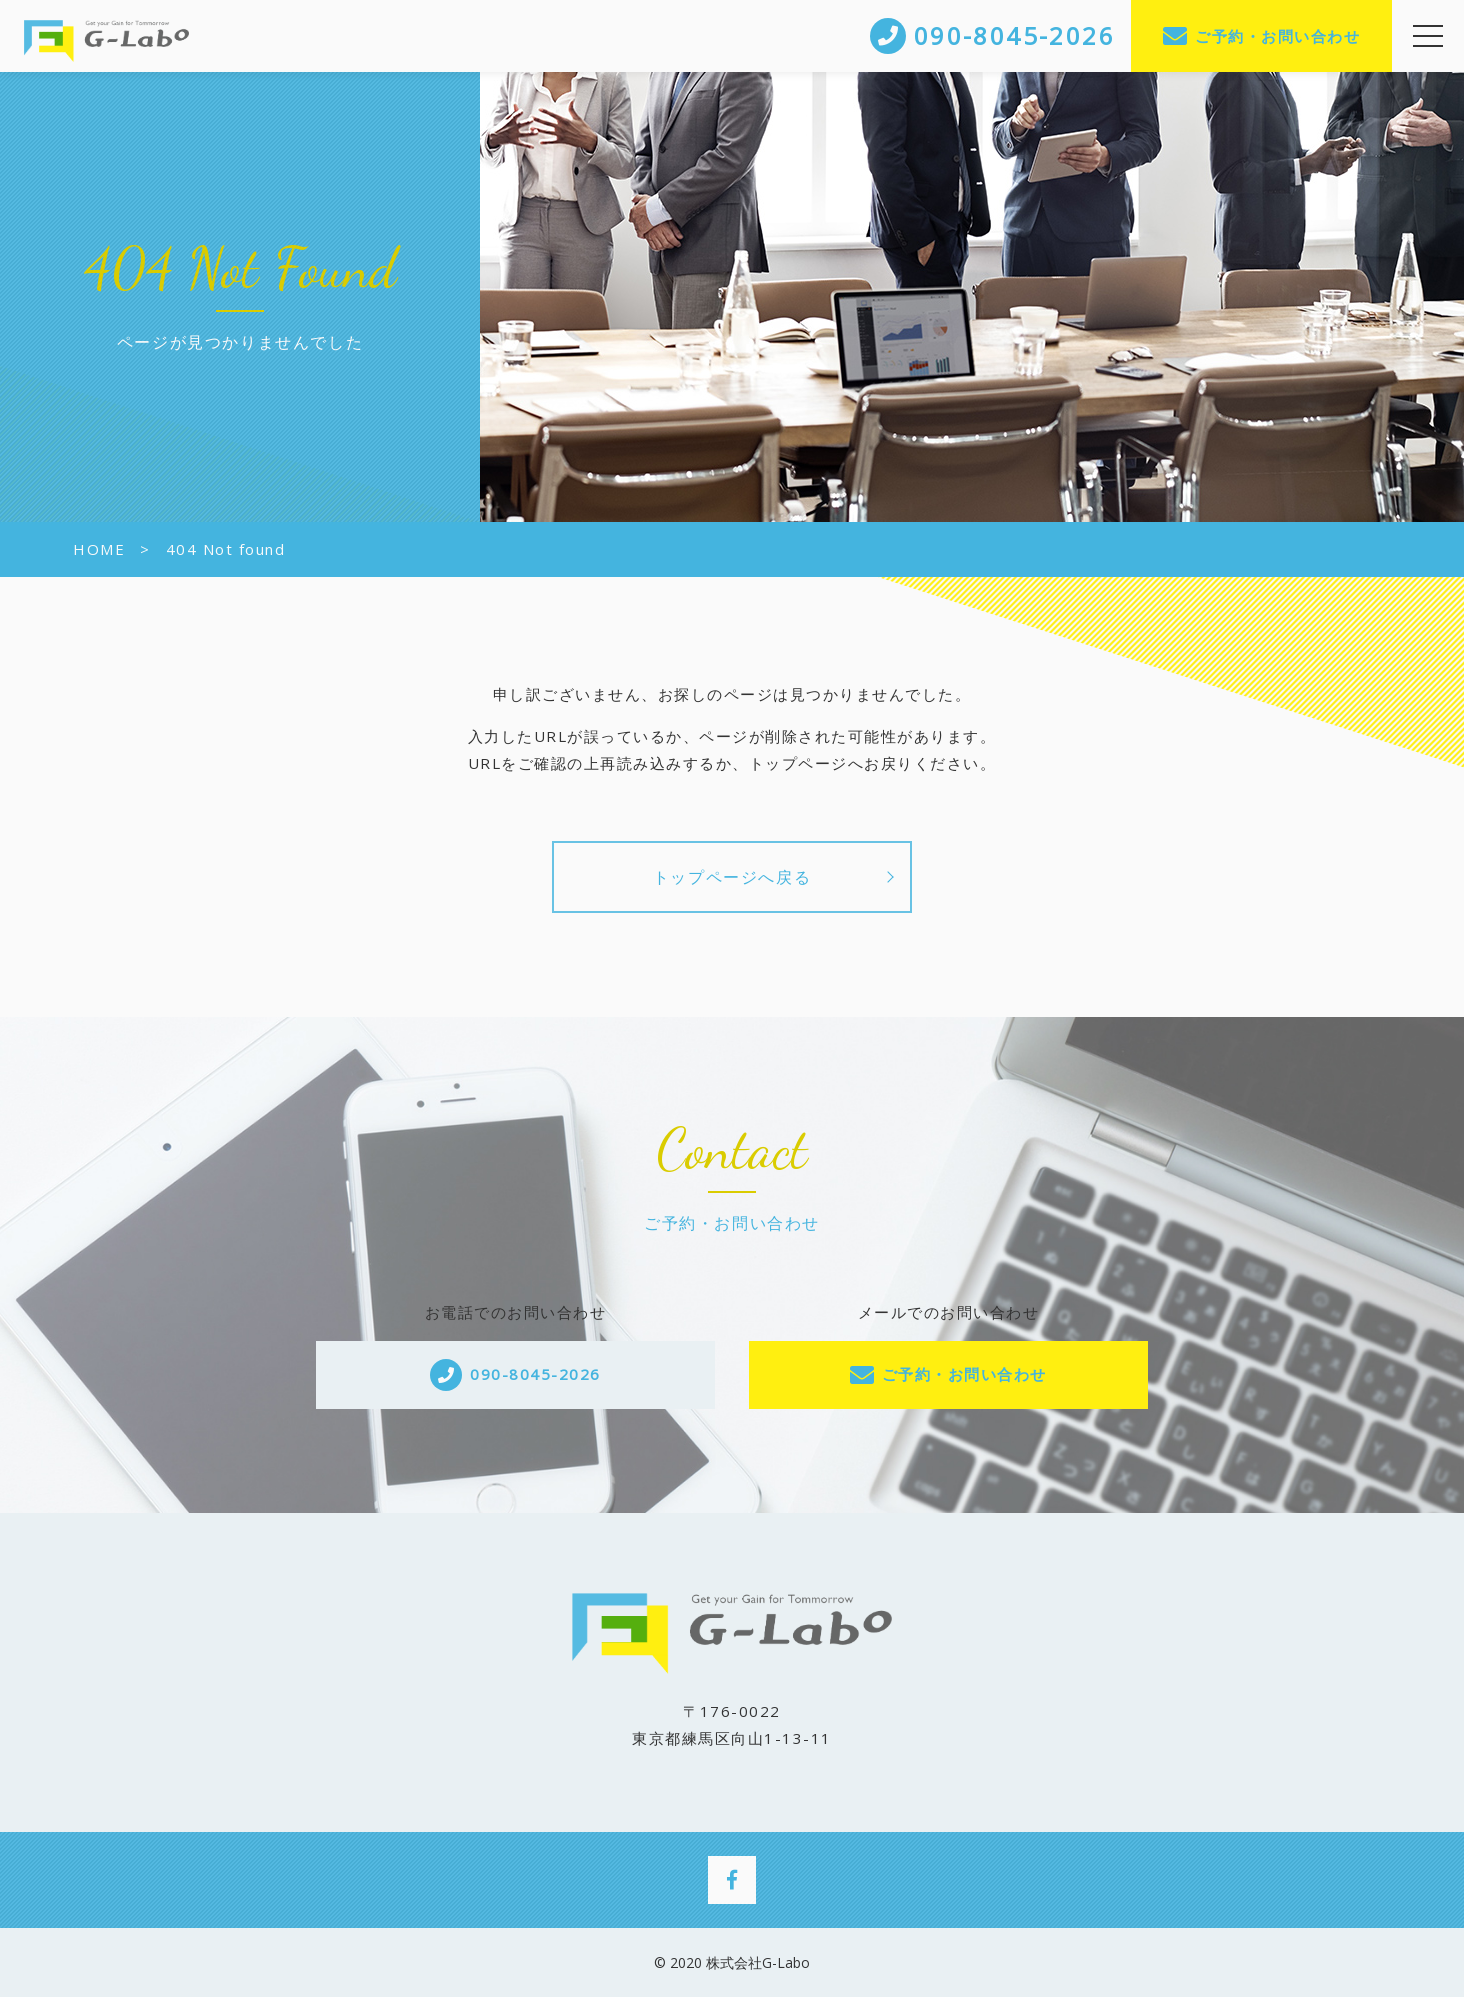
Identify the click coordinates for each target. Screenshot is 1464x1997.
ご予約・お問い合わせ (1277, 36)
